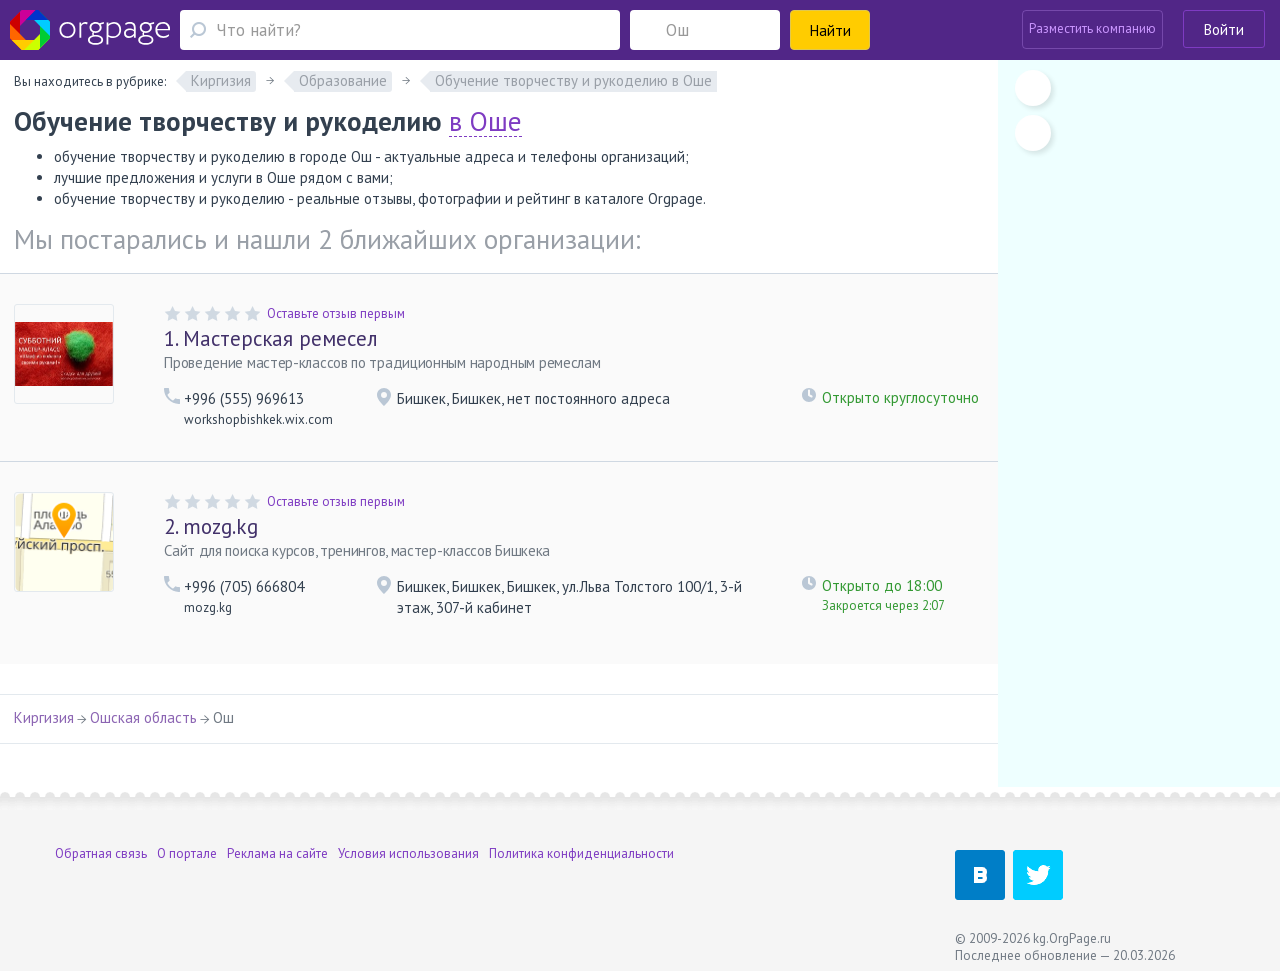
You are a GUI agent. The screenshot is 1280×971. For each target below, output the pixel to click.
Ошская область (143, 717)
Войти (1224, 29)
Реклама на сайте (277, 853)
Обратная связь (101, 853)
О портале (187, 853)
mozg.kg (211, 526)
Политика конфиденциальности (581, 853)
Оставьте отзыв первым (336, 313)
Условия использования (408, 853)
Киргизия (44, 717)
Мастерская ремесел (271, 338)
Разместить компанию (1092, 28)
